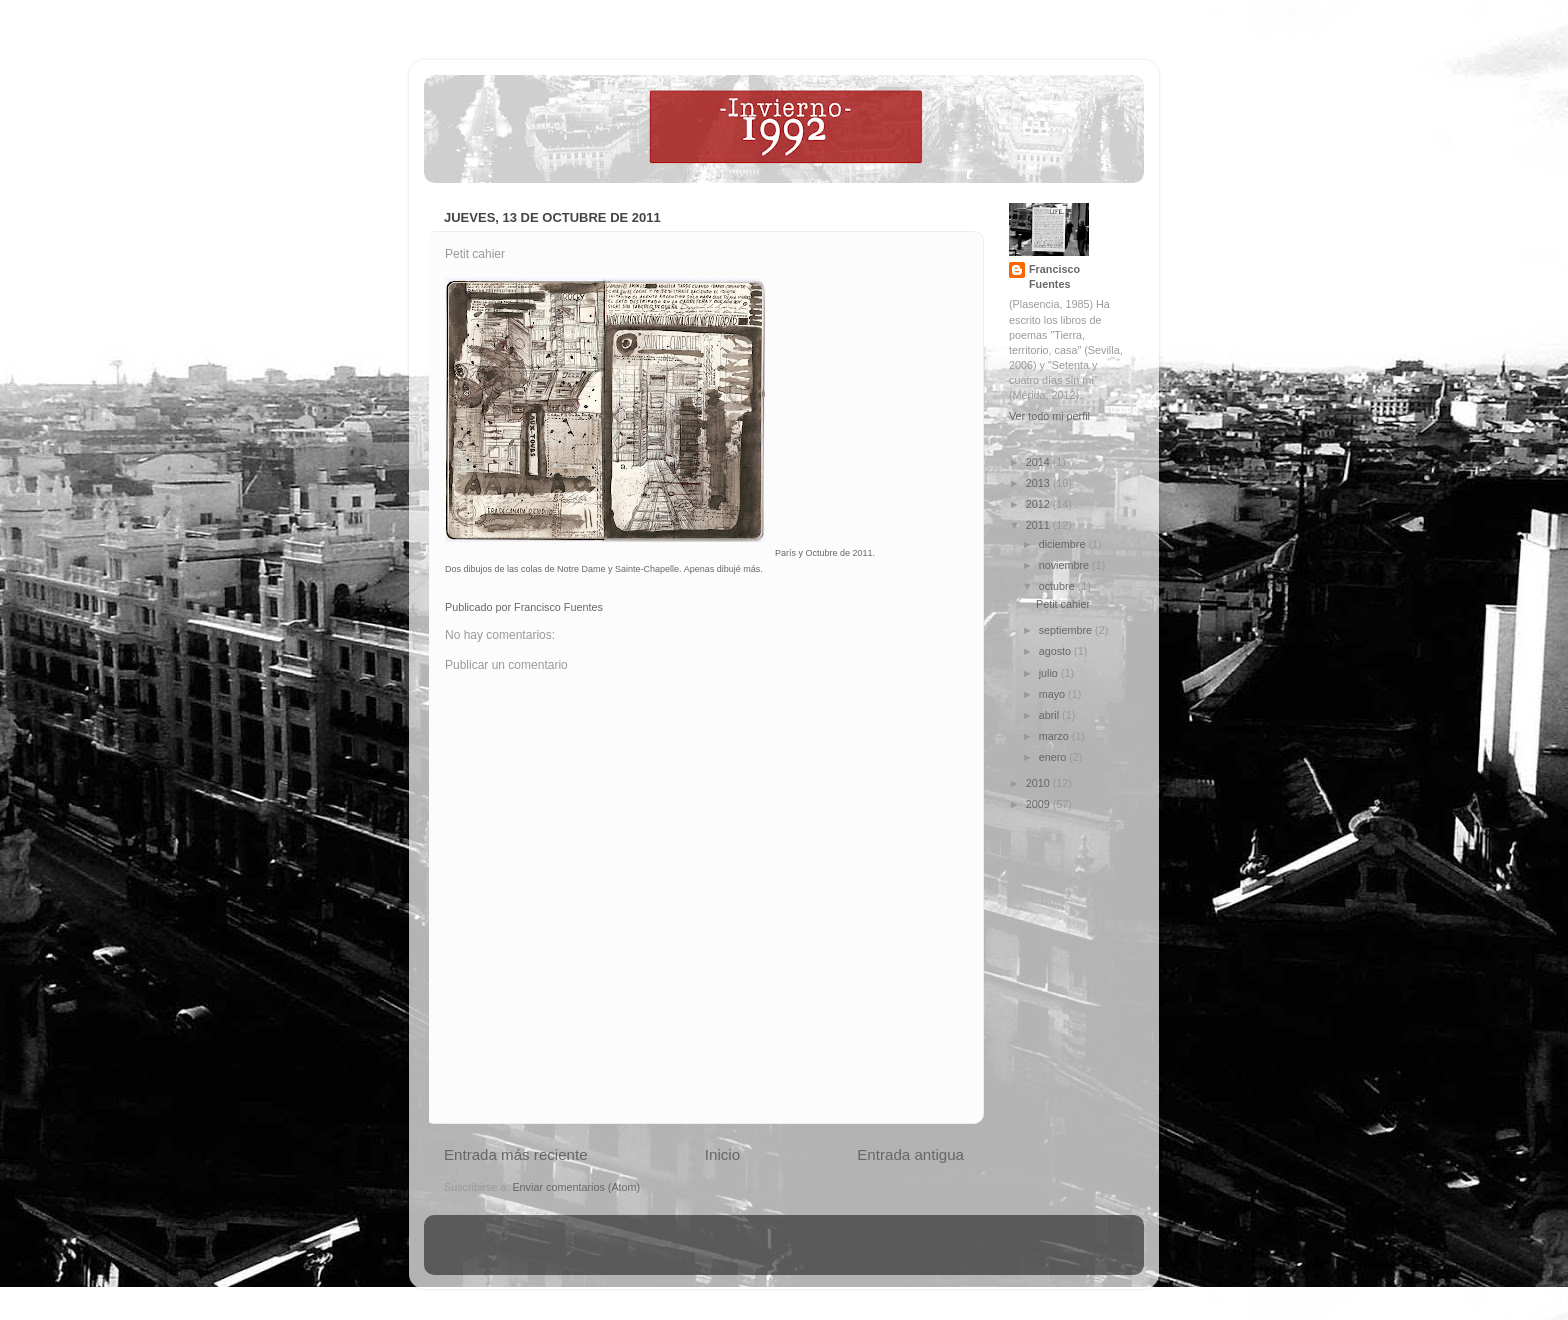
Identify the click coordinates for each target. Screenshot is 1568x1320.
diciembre (1064, 544)
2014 (1039, 462)
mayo (1053, 694)
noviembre (1065, 565)
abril (1050, 715)
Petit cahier (1063, 604)
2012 (1039, 504)
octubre (1058, 586)
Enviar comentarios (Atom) (576, 1187)
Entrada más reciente (516, 1154)
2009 (1039, 804)
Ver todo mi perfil (1049, 416)
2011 (1039, 525)
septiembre (1067, 630)
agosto (1056, 651)
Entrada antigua (910, 1154)
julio (1050, 673)
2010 (1039, 783)
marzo (1055, 736)
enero (1054, 757)
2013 (1039, 483)
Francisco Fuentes (1054, 276)
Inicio (722, 1154)
